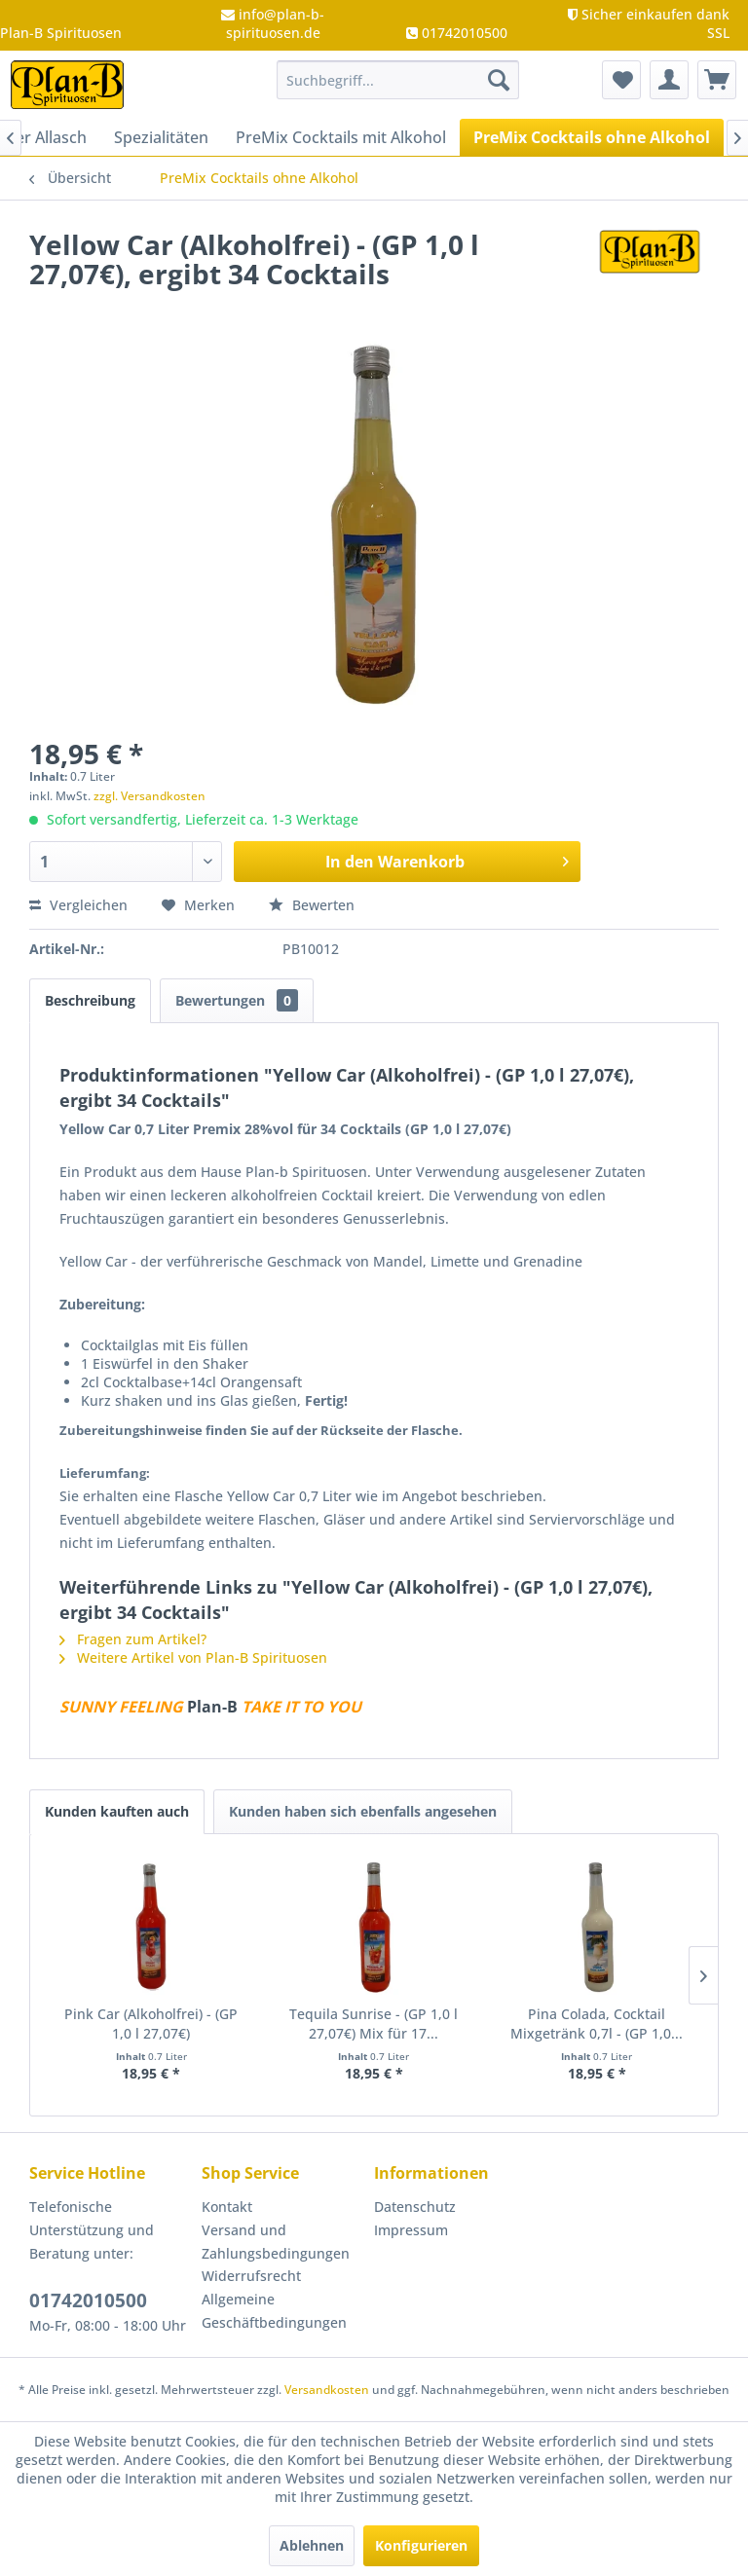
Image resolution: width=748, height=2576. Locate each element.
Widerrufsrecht (251, 2275)
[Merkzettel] (621, 79)
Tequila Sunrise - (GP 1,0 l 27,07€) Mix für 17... (373, 2023)
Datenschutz (415, 2206)
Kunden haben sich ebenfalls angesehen (363, 1811)
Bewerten (312, 905)
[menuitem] (398, 79)
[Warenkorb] (716, 79)
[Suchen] (498, 79)
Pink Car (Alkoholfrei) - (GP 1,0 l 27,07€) (151, 2023)
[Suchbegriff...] (398, 79)
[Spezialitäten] (161, 137)
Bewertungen (236, 1000)
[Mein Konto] (669, 79)
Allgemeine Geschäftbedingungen (274, 2311)
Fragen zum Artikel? (132, 1639)
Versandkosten (326, 2389)
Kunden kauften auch (117, 1811)
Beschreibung (90, 1000)
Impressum (411, 2230)
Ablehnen (312, 2545)
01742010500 (88, 2300)
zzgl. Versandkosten (150, 796)
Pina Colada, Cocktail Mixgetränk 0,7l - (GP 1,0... (596, 2023)
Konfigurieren (421, 2545)
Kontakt (227, 2206)
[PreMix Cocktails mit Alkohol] (341, 137)
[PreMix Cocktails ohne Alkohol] (592, 137)
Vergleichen (78, 905)
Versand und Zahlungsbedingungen (276, 2242)
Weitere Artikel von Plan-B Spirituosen (193, 1657)
